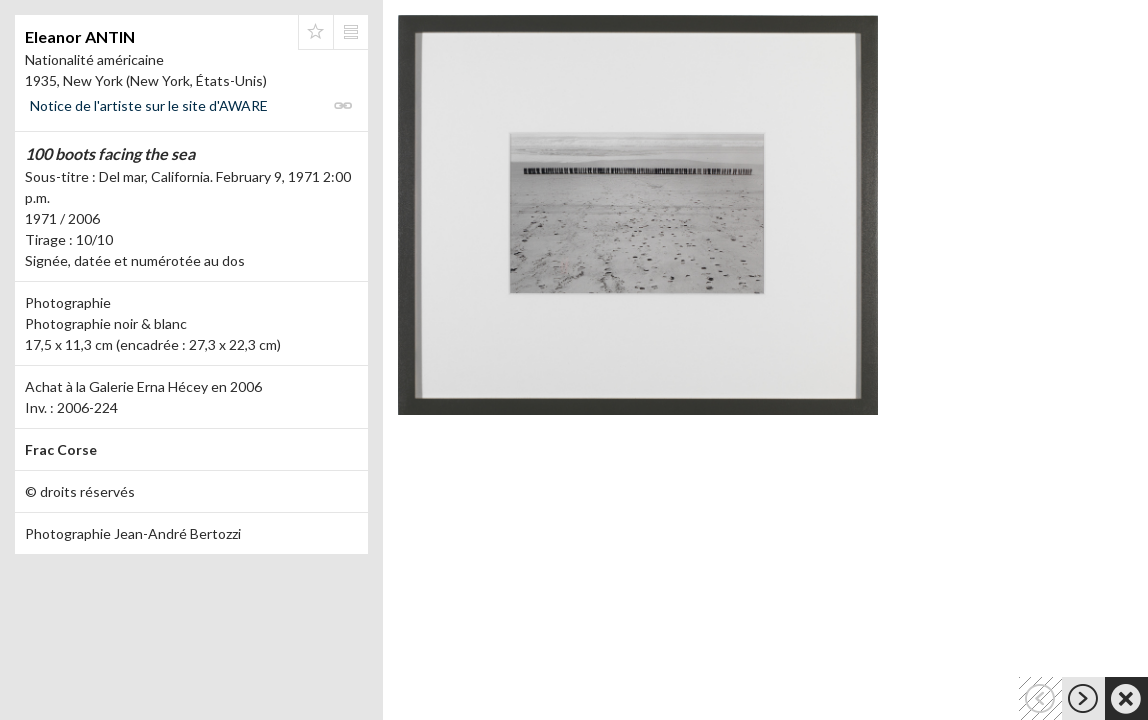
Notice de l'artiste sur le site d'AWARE (149, 105)
